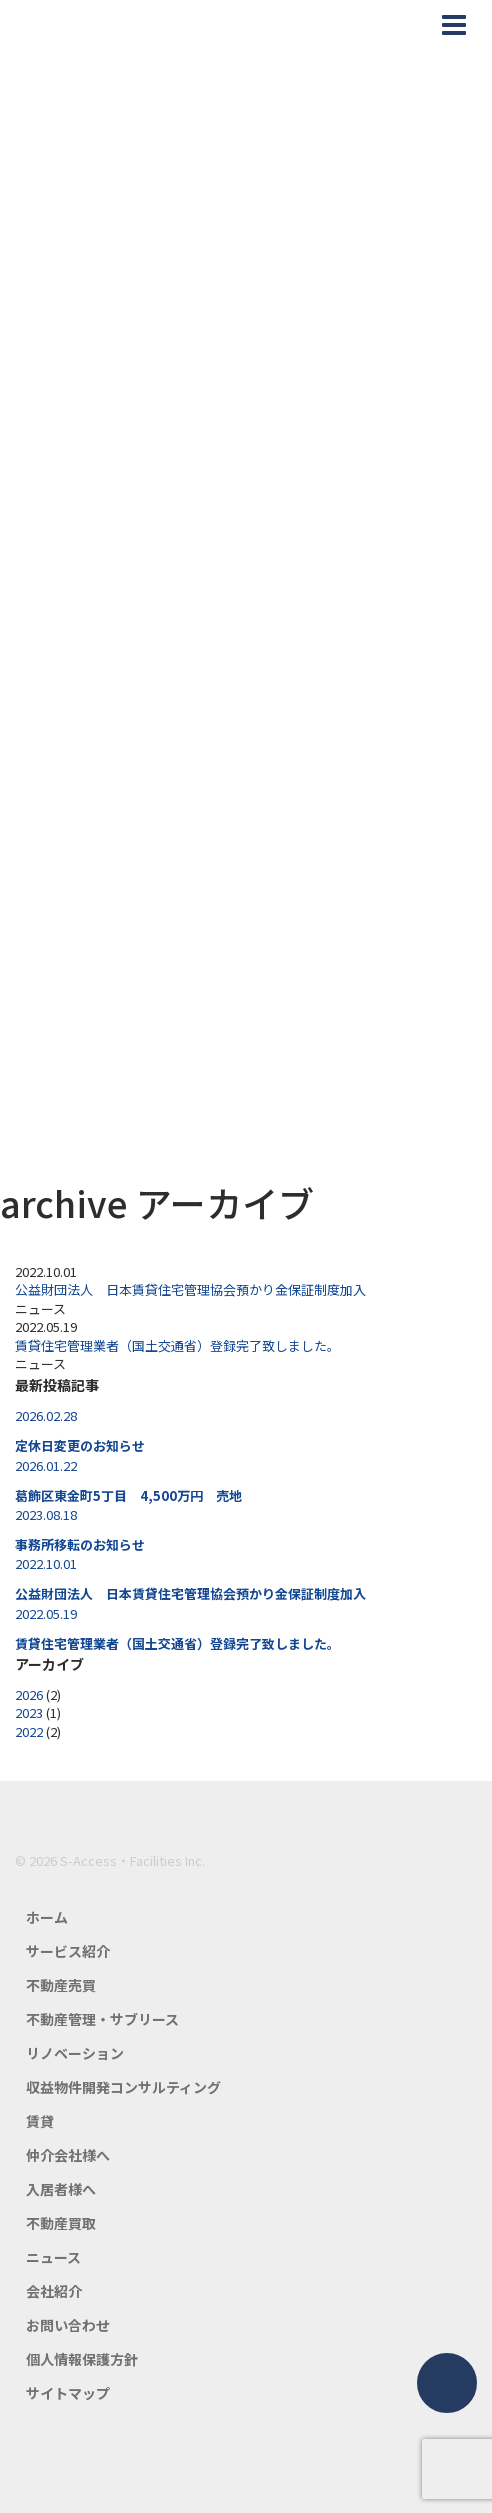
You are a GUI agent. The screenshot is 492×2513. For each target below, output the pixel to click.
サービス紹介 (68, 1951)
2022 (29, 1731)
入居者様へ (61, 2189)
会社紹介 (54, 2291)
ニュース (53, 2257)
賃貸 (40, 2121)
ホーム (47, 1917)
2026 (29, 1694)
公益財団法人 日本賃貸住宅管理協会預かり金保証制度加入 (190, 1289)
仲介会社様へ (68, 2155)
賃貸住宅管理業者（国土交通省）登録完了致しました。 (177, 1345)
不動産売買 (61, 1985)
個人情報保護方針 (82, 2359)
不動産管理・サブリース (102, 2019)
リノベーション (75, 2053)
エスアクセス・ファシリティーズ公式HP (88, 25)
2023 (29, 1712)
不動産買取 (61, 2223)
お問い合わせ (68, 2325)
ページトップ (447, 2383)
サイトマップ (68, 2393)
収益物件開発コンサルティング (123, 2087)
